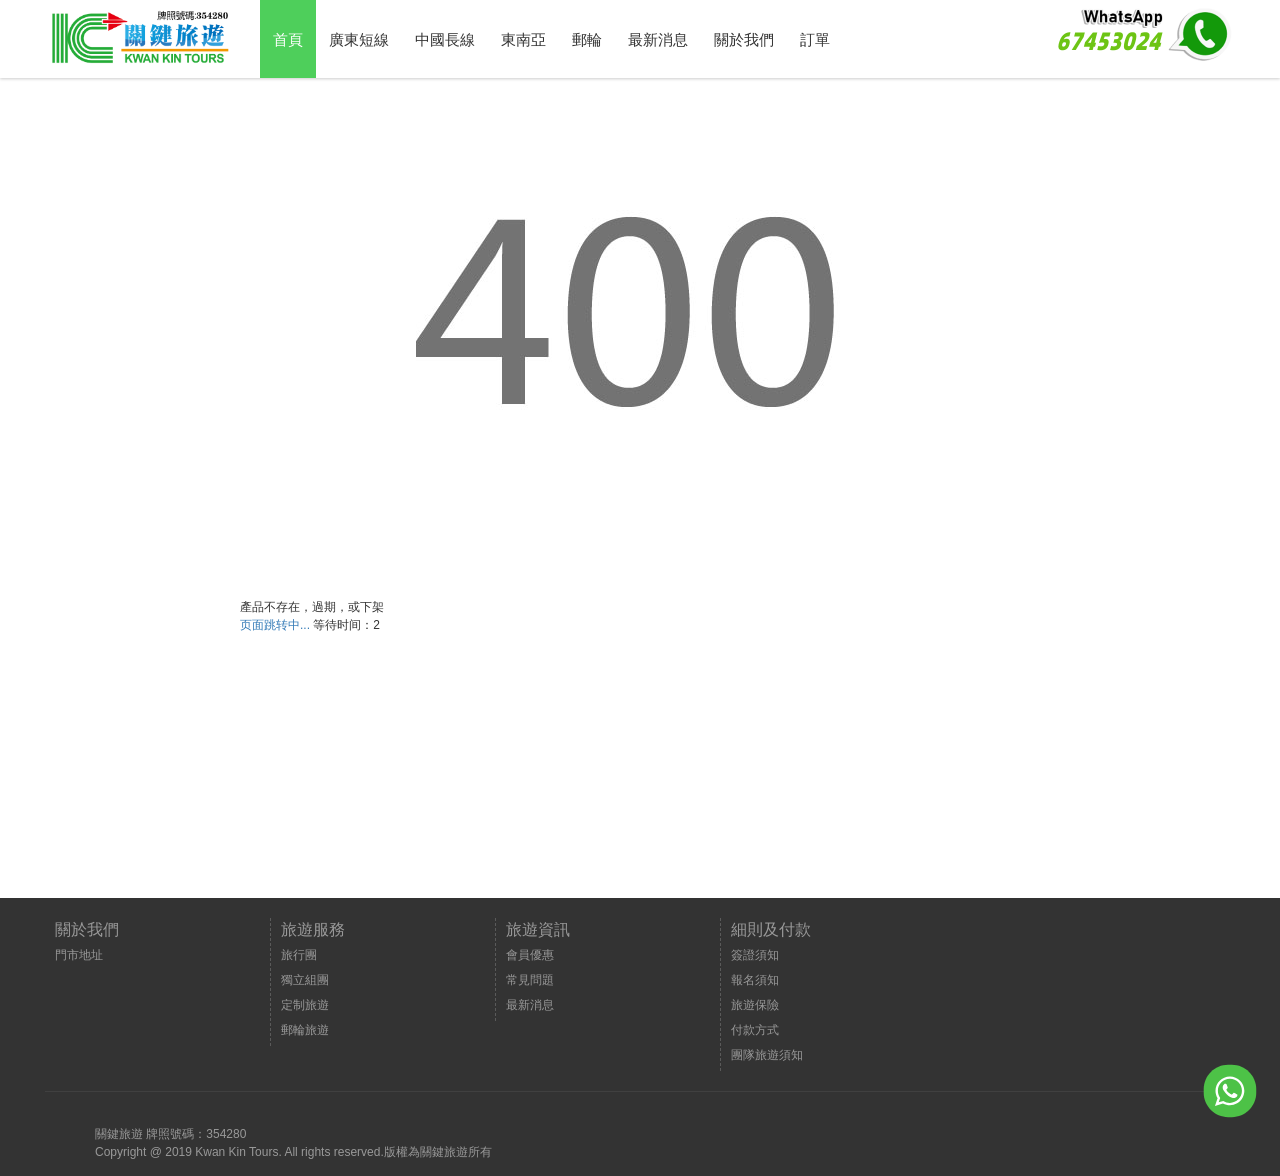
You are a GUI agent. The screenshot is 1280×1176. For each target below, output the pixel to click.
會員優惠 (530, 955)
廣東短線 (359, 39)
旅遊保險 (755, 1005)
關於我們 (744, 39)
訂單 (815, 39)
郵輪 (587, 39)
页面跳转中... (275, 625)
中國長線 (445, 39)
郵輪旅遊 (305, 1030)
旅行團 (299, 955)
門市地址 (79, 955)
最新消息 (658, 39)
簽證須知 (755, 955)
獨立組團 (305, 980)
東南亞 (523, 39)
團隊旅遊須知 (767, 1055)
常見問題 (530, 980)
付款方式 (755, 1030)
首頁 (288, 39)
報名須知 (755, 980)
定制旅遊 (305, 1005)
